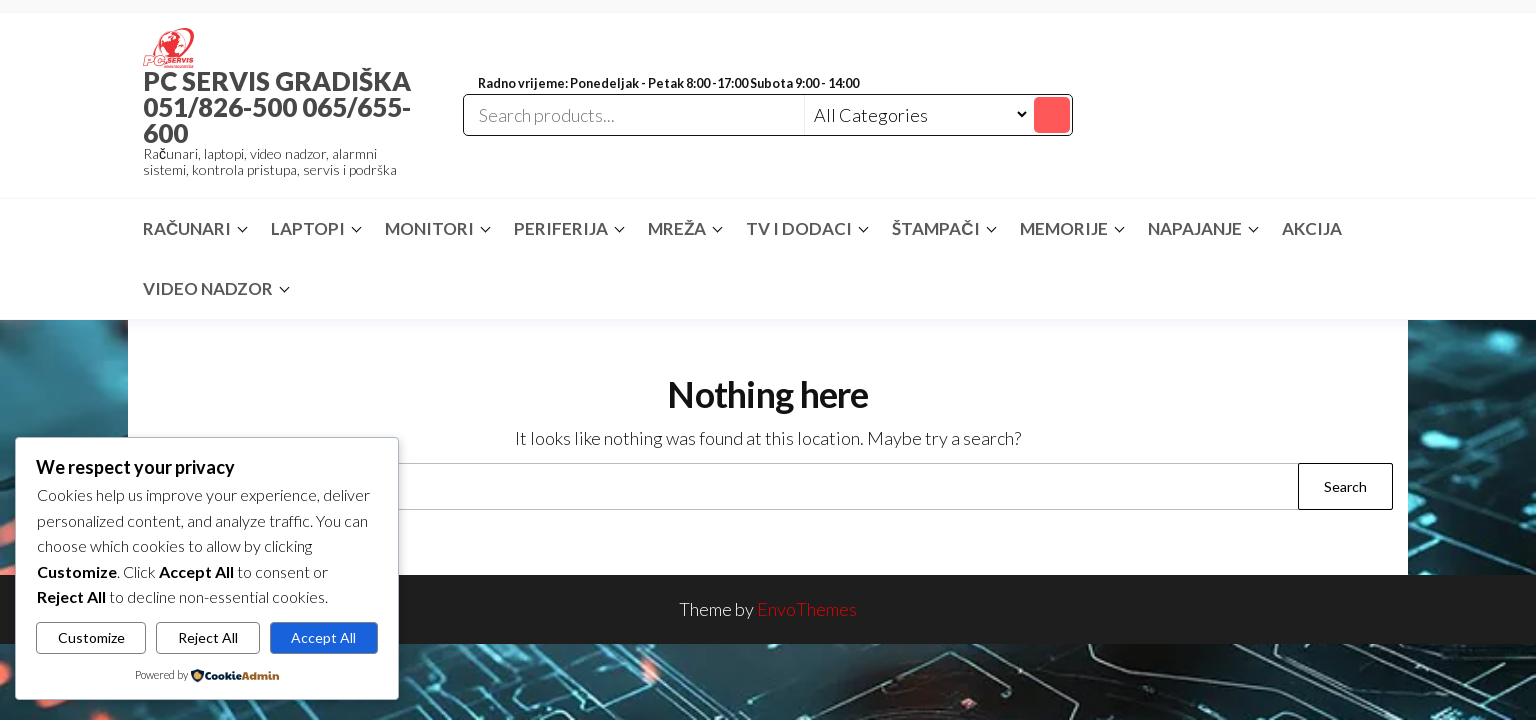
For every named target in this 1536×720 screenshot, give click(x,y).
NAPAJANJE (1195, 228)
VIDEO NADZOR (208, 288)
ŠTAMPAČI (935, 228)
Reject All (208, 637)
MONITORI (429, 228)
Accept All (323, 637)
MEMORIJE (1064, 228)
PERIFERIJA (561, 228)
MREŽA (677, 228)
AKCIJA (1312, 228)
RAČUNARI (187, 228)
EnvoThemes (807, 609)
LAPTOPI (308, 228)
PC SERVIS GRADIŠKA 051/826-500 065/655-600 (277, 107)
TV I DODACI (799, 228)
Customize (91, 637)
